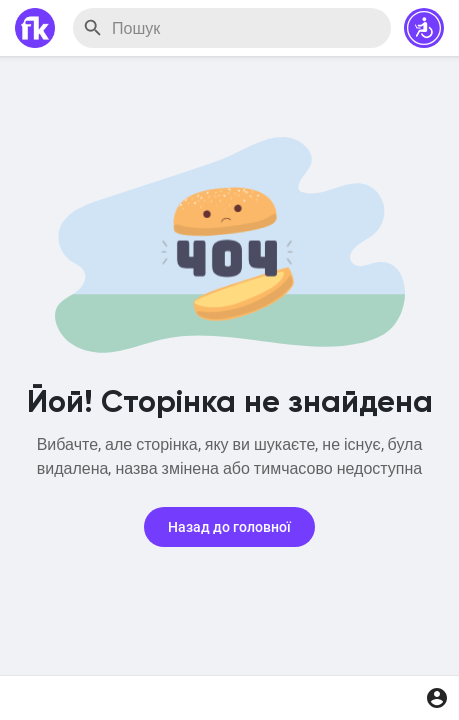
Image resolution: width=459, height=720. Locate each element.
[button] (424, 28)
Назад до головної (229, 527)
